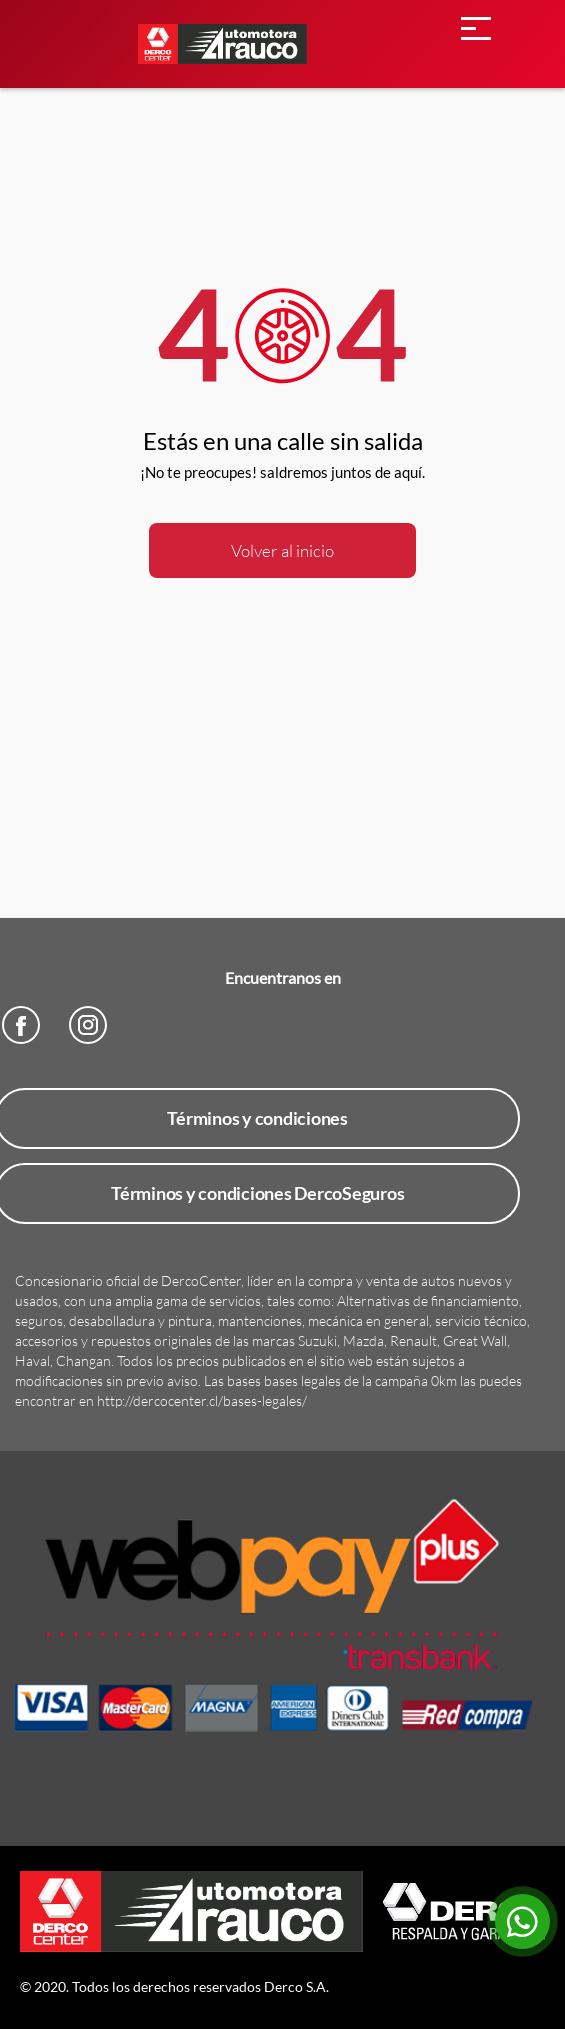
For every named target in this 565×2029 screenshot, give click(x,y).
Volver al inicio (282, 550)
